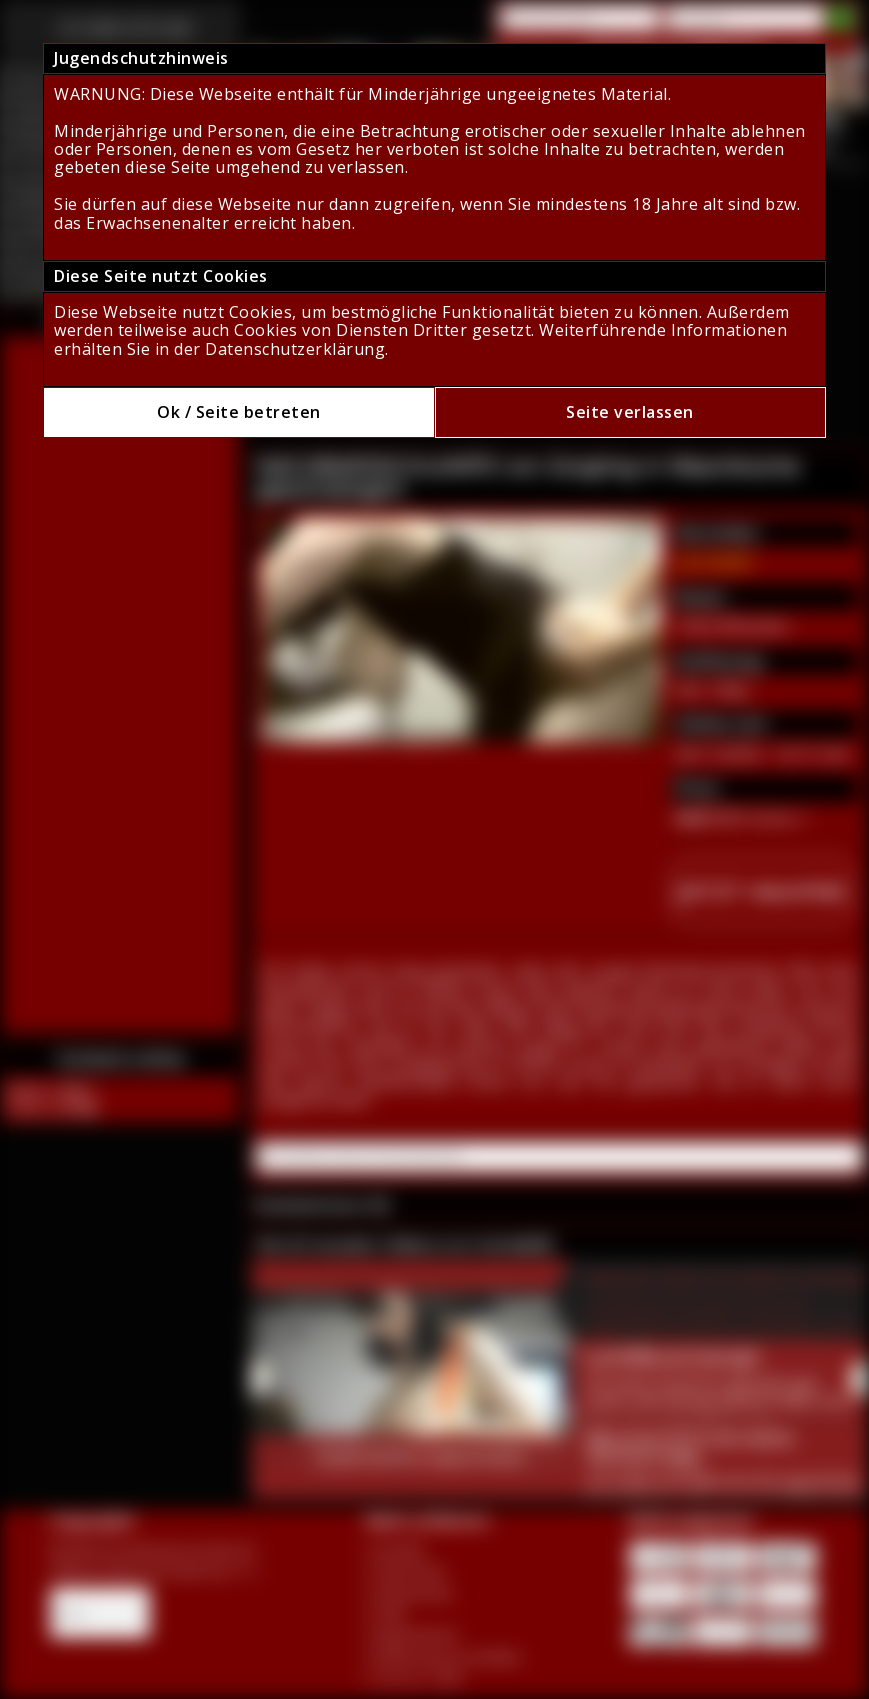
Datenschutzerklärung (295, 349)
